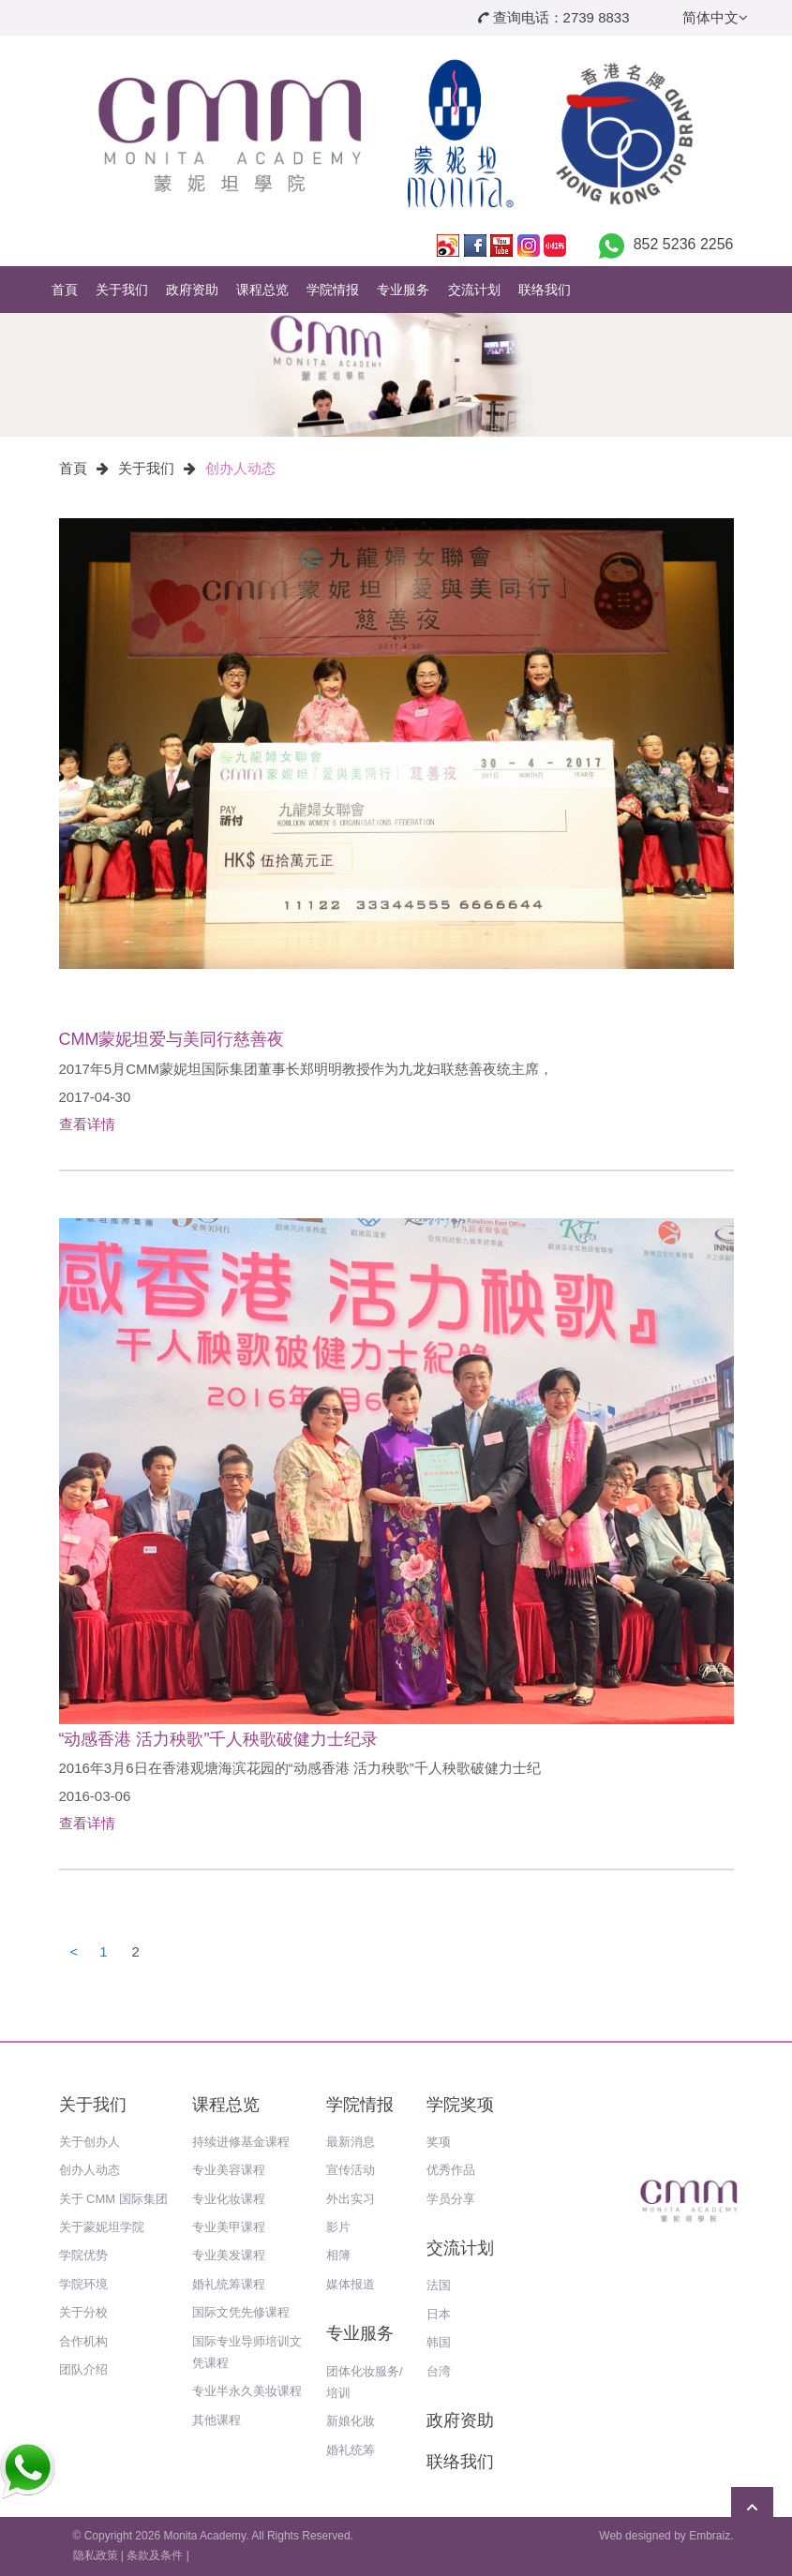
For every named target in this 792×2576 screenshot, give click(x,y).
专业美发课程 (228, 2255)
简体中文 (715, 17)
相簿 (338, 2255)
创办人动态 (240, 468)
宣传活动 (350, 2170)
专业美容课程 (228, 2170)
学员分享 (450, 2199)
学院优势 (83, 2255)
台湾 (438, 2371)
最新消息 (350, 2142)
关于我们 (122, 289)
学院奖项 (460, 2104)
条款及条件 (155, 2555)
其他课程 (216, 2420)
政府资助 (192, 289)
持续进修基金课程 (241, 2142)
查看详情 (87, 1124)
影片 (338, 2227)
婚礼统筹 (350, 2450)
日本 (438, 2314)
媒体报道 (350, 2284)
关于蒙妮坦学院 (101, 2227)
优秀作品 (450, 2170)
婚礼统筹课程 (228, 2284)
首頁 (65, 289)
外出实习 (350, 2199)
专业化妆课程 (228, 2199)
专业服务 (403, 289)
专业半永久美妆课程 (247, 2391)
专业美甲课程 (228, 2227)
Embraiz (709, 2535)
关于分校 (83, 2312)
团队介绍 (83, 2369)
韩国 (438, 2342)
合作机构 (83, 2341)
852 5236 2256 (684, 244)
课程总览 (262, 289)
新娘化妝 (350, 2421)
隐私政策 (95, 2555)
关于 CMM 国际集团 (113, 2199)
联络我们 (544, 289)
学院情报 (332, 289)
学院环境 (83, 2284)
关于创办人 (89, 2142)
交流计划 (474, 289)
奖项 (438, 2142)
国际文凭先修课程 (241, 2312)
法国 (438, 2285)
